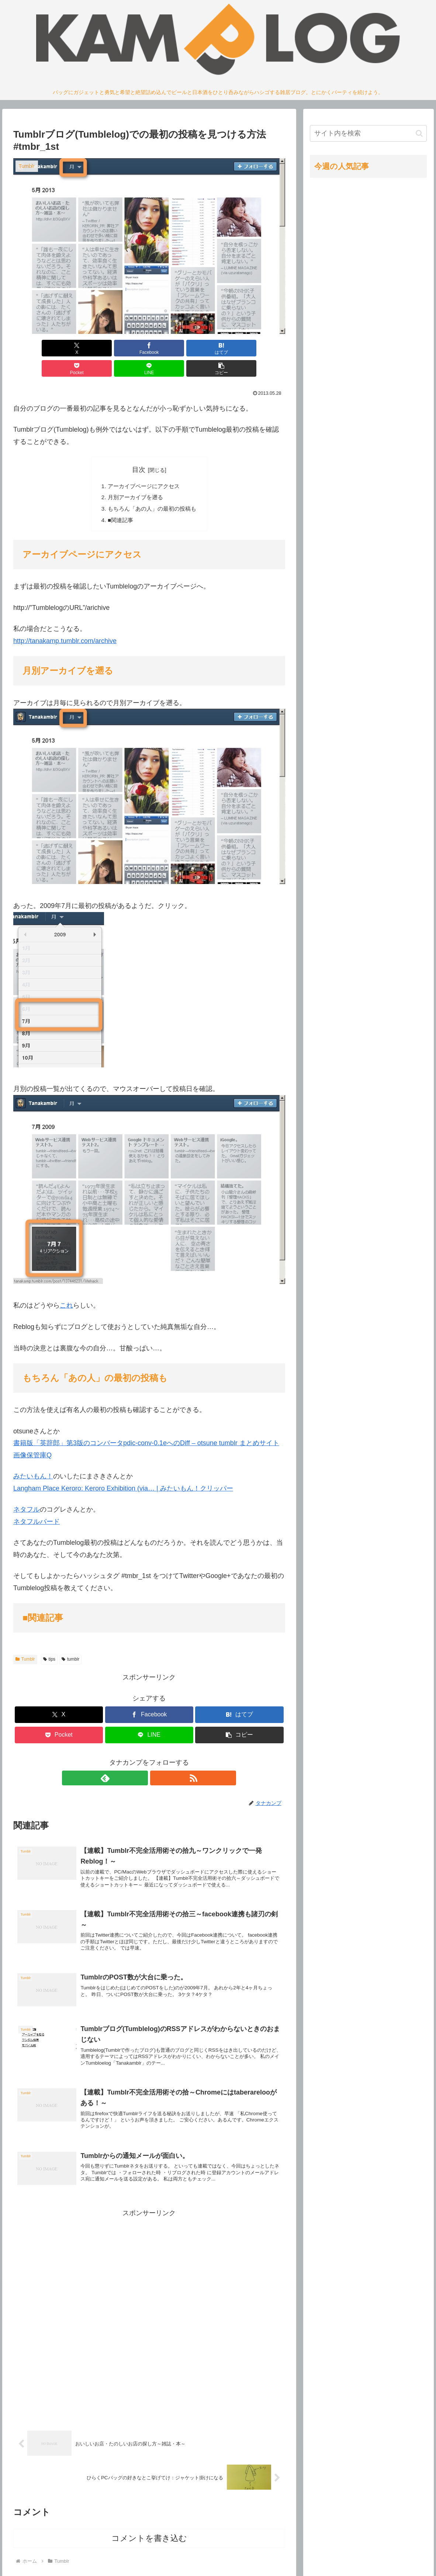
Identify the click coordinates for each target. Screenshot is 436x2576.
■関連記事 (118, 502)
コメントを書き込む (149, 2530)
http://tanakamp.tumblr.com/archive (65, 623)
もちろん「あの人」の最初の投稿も (152, 490)
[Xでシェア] (35, 348)
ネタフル (26, 1492)
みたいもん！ (33, 1459)
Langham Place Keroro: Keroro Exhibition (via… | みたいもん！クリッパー (123, 1470)
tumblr (70, 1641)
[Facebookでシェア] (81, 348)
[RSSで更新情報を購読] (157, 1760)
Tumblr (25, 1641)
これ (66, 1288)
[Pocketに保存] (172, 348)
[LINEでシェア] (217, 348)
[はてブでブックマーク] (126, 348)
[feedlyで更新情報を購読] (140, 1760)
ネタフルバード (36, 1504)
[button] (263, 348)
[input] (368, 133)
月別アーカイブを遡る (134, 478)
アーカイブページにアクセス (143, 466)
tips (49, 1641)
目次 (138, 449)
